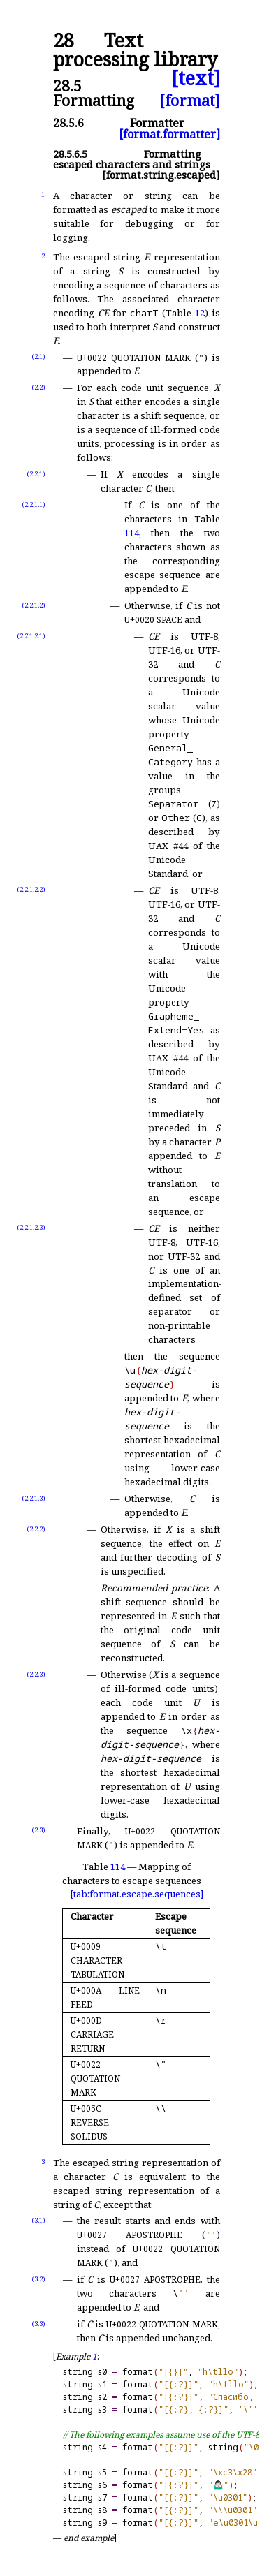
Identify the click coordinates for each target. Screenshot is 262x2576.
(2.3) (38, 1829)
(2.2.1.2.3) (31, 1227)
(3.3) (38, 2323)
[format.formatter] (169, 134)
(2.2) (38, 387)
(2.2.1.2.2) (31, 889)
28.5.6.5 (70, 154)
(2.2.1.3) (33, 1498)
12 (200, 313)
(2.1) (38, 356)
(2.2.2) (36, 1528)
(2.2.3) (36, 1674)
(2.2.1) (36, 473)
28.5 (67, 85)
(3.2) (38, 2278)
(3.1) (38, 2220)
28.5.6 (68, 122)
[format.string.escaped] (161, 175)
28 (63, 40)
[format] (189, 100)
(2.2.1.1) (33, 504)
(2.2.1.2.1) (31, 635)
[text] (195, 78)
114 (131, 533)
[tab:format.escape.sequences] (136, 1893)
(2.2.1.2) (33, 605)
